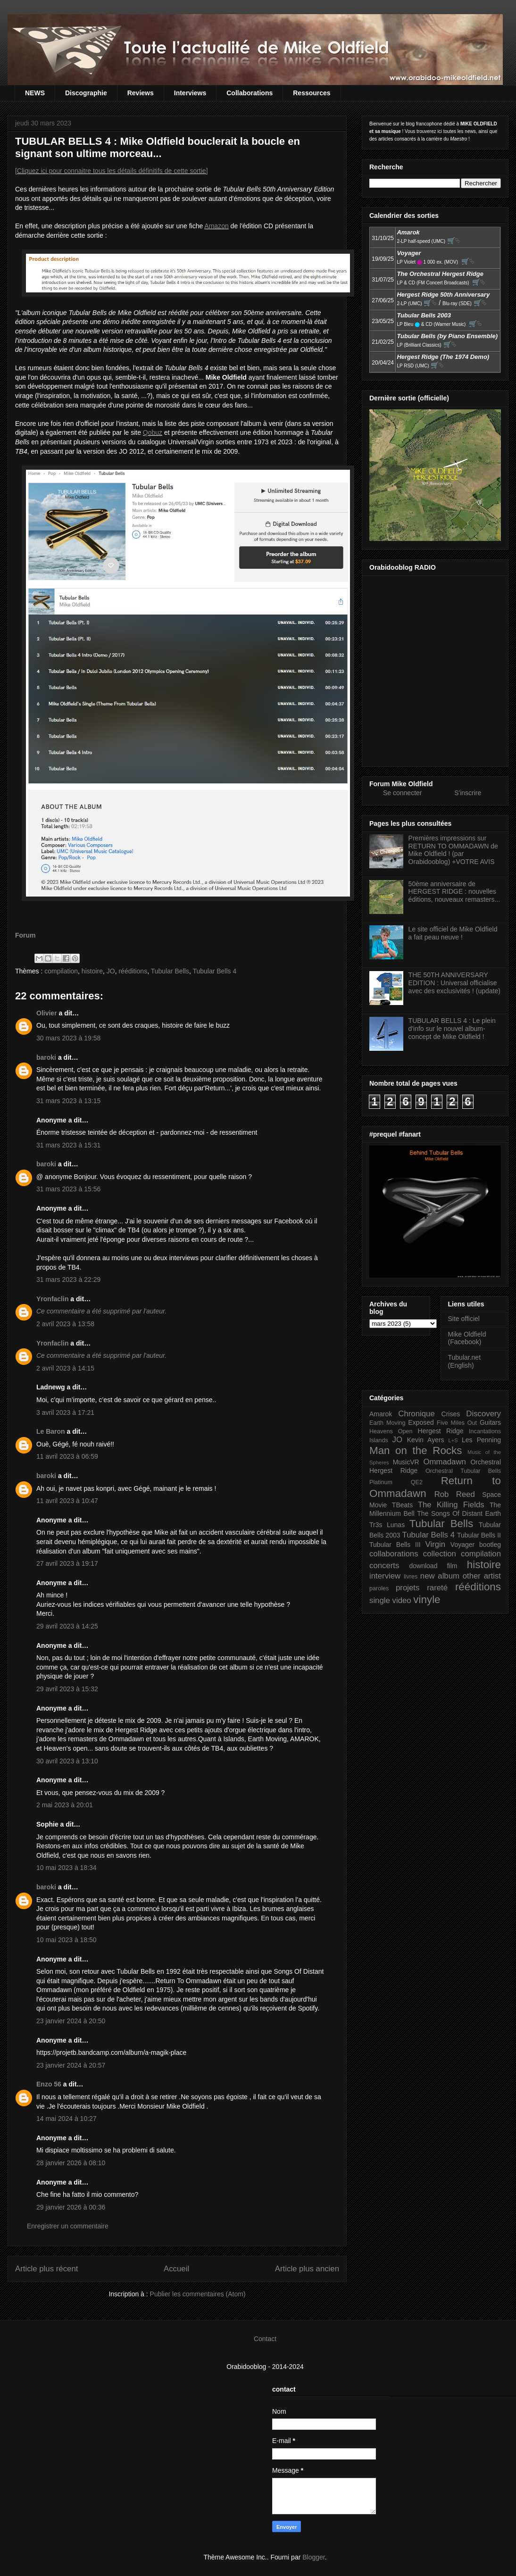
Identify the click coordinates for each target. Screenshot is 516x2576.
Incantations (485, 1431)
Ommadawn (444, 1461)
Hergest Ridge (441, 1431)
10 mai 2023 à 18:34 (66, 1867)
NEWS (35, 93)
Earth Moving (387, 1423)
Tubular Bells (170, 971)
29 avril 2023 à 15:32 (67, 1689)
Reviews (140, 93)
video (401, 1600)
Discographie (86, 93)
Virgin (435, 1544)
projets (407, 1587)
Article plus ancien (307, 2268)
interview (384, 1575)
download (423, 1566)
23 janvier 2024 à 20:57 (70, 2065)
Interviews (190, 93)
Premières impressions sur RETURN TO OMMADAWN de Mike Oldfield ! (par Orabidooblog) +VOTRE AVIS (453, 849)
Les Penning (481, 1440)
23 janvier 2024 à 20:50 (70, 2021)
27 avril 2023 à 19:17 (67, 1563)
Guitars (490, 1422)
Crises (450, 1414)
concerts (384, 1565)
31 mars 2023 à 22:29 (68, 1279)
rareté (437, 1587)
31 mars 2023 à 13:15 (68, 1101)
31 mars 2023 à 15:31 (68, 1145)
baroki (46, 1057)
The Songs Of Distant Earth (459, 1513)
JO (111, 971)
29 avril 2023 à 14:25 (67, 1626)
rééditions (132, 971)
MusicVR (406, 1462)
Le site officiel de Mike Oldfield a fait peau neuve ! (453, 933)
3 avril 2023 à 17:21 (65, 1412)
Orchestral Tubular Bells (463, 1471)
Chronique (416, 1413)
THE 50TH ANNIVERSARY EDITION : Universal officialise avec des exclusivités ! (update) (454, 983)
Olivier (46, 1013)
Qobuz (152, 432)
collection (439, 1553)
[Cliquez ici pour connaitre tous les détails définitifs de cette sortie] (111, 171)
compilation (61, 971)
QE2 (417, 1482)
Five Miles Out (457, 1423)
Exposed (420, 1422)
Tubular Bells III (395, 1544)
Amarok (380, 1414)
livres (410, 1576)
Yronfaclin (52, 1299)
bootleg (490, 1544)
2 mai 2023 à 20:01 (64, 1805)
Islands (378, 1440)
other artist (482, 1575)
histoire (92, 971)
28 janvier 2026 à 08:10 (70, 2163)
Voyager (462, 1544)
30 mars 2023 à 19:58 (68, 1038)
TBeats (402, 1505)
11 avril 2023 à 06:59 (67, 1456)
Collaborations (249, 93)
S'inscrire (467, 793)
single (379, 1600)
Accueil (176, 2268)
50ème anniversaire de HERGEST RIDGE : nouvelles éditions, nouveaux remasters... (454, 892)
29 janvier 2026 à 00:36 (70, 2207)
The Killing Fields (451, 1504)
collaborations (393, 1553)
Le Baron (50, 1431)
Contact (265, 2339)
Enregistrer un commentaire (67, 2226)
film (452, 1566)
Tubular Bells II (479, 1535)
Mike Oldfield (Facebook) (467, 1338)
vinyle (426, 1599)
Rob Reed (454, 1494)
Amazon (216, 226)
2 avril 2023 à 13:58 (65, 1324)
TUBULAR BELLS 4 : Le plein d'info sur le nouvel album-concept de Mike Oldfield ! (452, 1028)
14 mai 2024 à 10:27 (66, 2118)
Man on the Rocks (415, 1450)
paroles (379, 1588)
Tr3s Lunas (387, 1525)
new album (439, 1575)
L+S (453, 1440)
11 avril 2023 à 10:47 (67, 1500)
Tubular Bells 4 (214, 971)
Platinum (380, 1482)
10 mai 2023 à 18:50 (66, 1940)
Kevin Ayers (425, 1440)
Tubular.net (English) (464, 1361)
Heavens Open (391, 1431)
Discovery (483, 1413)
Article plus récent (46, 2268)
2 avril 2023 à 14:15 (65, 1368)
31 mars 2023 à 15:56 (68, 1189)
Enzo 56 (48, 2084)
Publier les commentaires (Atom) (198, 2294)
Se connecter (402, 793)
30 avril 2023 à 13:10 (67, 1761)
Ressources (311, 93)
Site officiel (464, 1318)
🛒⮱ (453, 240)
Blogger (313, 2557)
